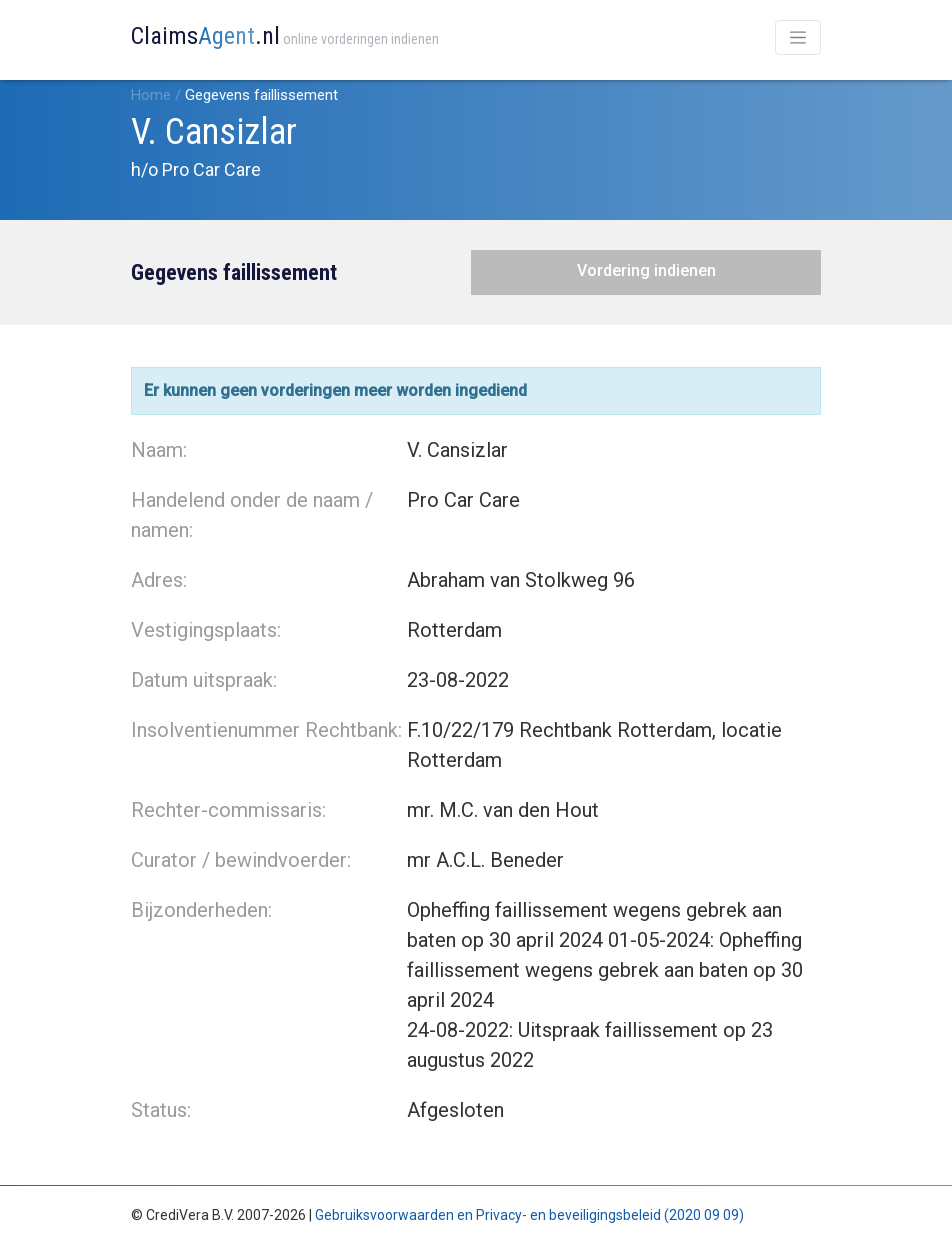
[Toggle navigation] (798, 37)
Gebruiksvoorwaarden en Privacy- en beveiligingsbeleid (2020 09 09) (529, 1215)
